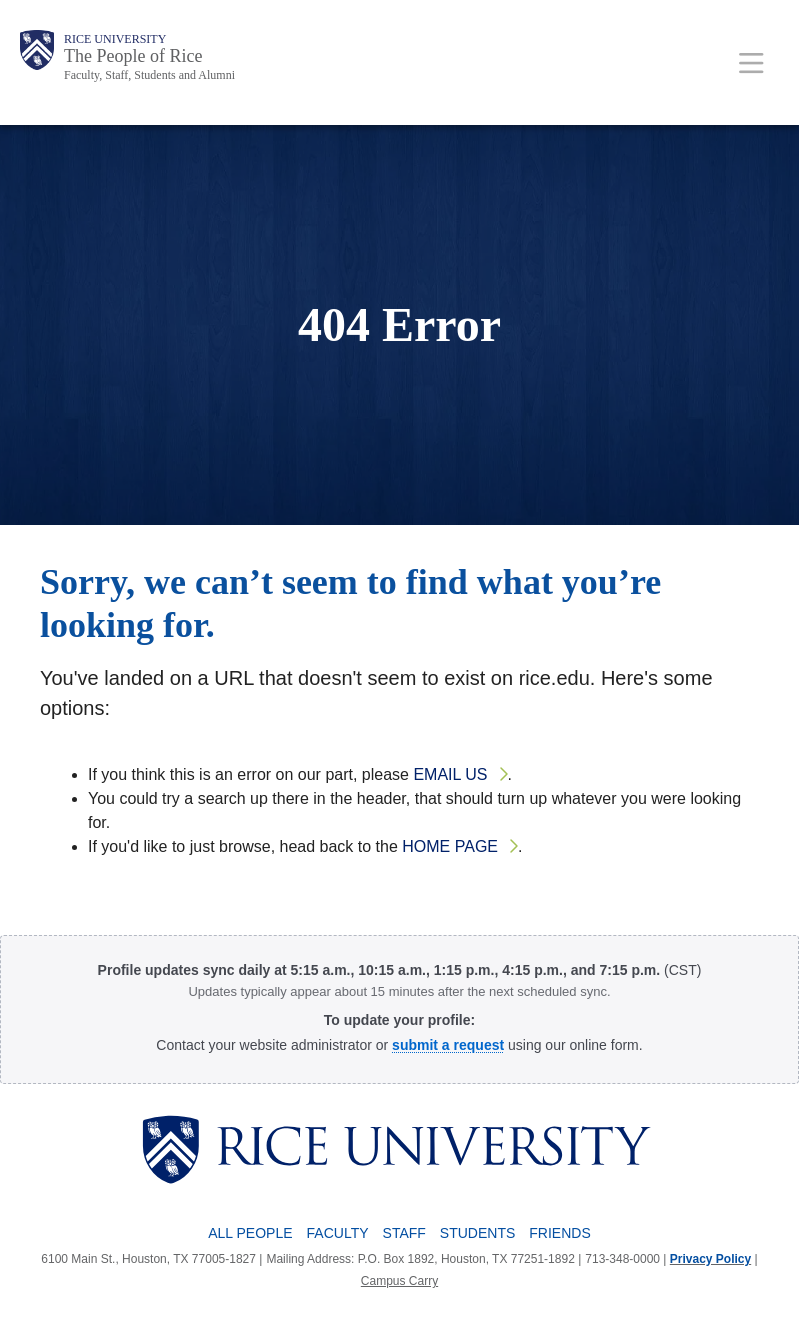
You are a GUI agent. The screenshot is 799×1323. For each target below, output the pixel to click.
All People (250, 1233)
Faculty (338, 1233)
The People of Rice (133, 56)
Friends (559, 1233)
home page (450, 846)
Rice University (115, 39)
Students (477, 1233)
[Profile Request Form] (448, 1045)
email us (450, 774)
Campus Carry (399, 1281)
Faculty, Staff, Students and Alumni (149, 75)
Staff (404, 1233)
